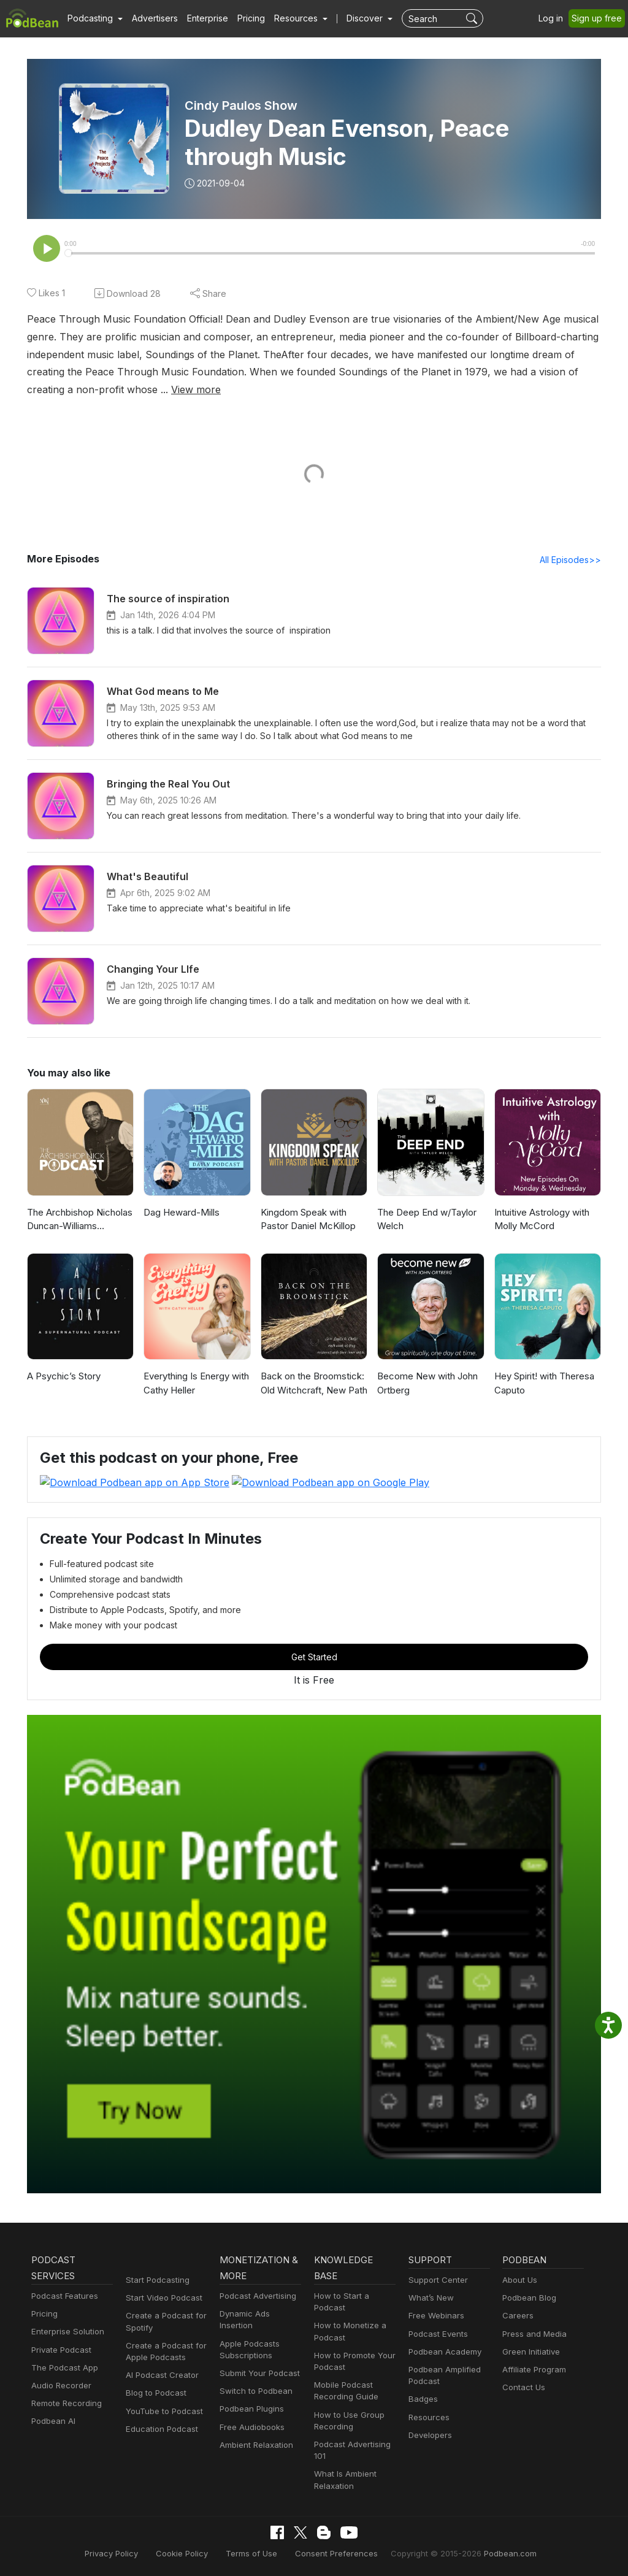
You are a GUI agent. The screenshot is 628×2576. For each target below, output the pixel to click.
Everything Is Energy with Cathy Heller (195, 1384)
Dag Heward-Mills (180, 1213)
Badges (422, 2399)
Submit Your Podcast (257, 2361)
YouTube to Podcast (162, 2411)
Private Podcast (59, 2350)
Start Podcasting (155, 2280)
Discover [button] (352, 18)
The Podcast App (62, 2367)
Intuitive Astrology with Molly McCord (539, 1220)
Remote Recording (65, 2404)
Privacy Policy (126, 2553)
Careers (516, 2316)
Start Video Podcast (161, 2298)
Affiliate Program (532, 2369)
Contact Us (522, 2388)
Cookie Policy (192, 2553)
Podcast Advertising (255, 2296)
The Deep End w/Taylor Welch (425, 1220)
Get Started (314, 1657)
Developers (429, 2435)
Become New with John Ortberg (425, 1384)
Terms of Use (257, 2553)
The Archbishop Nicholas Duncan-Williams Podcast (79, 1220)
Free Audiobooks (250, 2415)
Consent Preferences (335, 2553)
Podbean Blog (527, 2298)
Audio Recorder (59, 2385)
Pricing (242, 18)
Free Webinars (434, 2316)
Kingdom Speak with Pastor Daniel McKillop (307, 1220)
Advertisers (150, 18)
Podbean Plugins (250, 2397)
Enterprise (200, 18)
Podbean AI (52, 2421)
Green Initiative (529, 2351)
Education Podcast (159, 2429)
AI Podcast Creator (160, 2375)
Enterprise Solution (65, 2332)
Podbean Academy (442, 2351)
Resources (427, 2417)
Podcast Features (62, 2296)
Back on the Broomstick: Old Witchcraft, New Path (312, 1384)
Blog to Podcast (154, 2393)
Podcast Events (436, 2334)
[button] (93, 18)
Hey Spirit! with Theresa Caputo (543, 1384)
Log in (555, 18)
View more (50, 390)
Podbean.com (494, 2553)
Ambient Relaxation (254, 2433)
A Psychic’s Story (62, 1377)
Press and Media (532, 2334)
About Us (518, 2280)
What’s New (429, 2298)
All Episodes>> (572, 560)
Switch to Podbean (253, 2379)
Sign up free (599, 18)
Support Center (435, 2280)
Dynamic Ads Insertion (260, 2314)
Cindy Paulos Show (242, 105)
